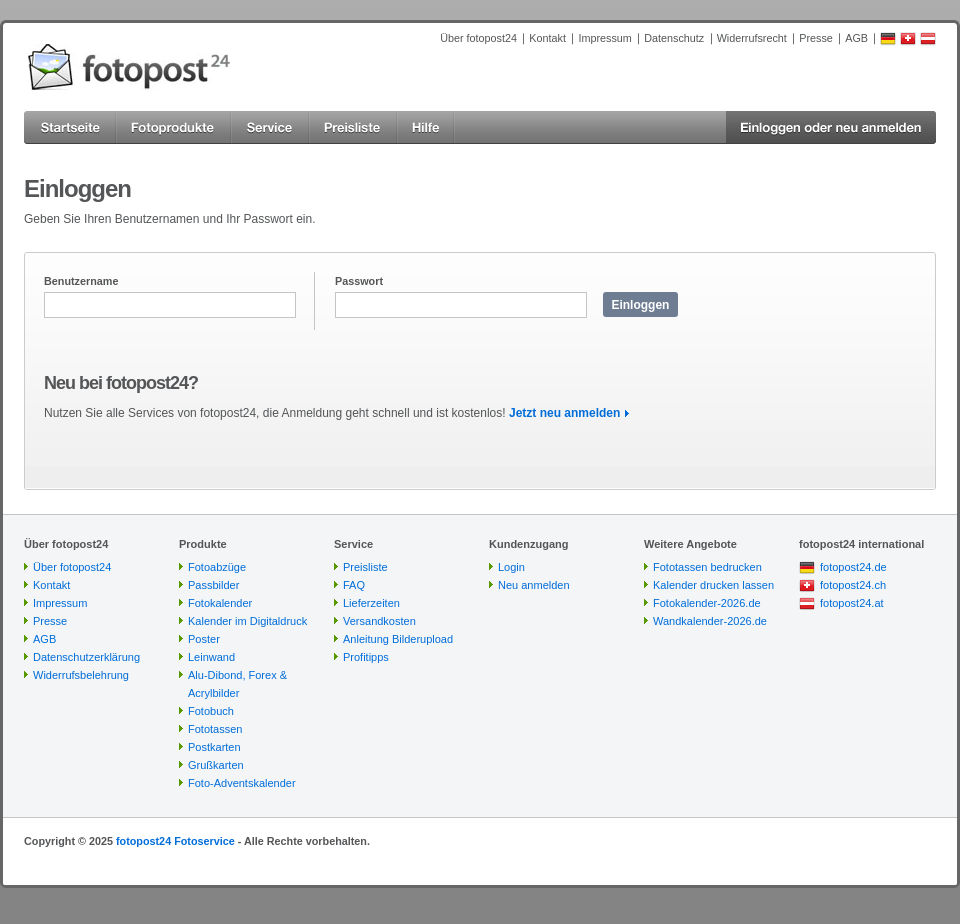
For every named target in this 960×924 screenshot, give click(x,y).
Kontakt (547, 38)
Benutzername (81, 281)
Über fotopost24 (478, 38)
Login (511, 567)
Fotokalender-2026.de (707, 603)
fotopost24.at (852, 603)
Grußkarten (216, 765)
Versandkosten (379, 621)
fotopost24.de (853, 567)
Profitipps (366, 657)
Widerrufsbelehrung (81, 675)
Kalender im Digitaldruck (247, 621)
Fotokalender (220, 603)
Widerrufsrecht (752, 38)
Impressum (604, 38)
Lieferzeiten (371, 603)
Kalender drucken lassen (713, 585)
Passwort (359, 281)
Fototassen (215, 729)
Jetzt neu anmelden (564, 413)
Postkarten (214, 747)
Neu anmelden (534, 585)
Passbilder (213, 585)
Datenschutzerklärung (86, 657)
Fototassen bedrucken (707, 567)
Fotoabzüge (217, 567)
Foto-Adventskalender (242, 783)
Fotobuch (211, 711)
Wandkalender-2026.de (710, 621)
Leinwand (211, 657)
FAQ (354, 585)
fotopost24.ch (853, 585)
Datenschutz (674, 38)
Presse (816, 38)
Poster (204, 639)
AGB (856, 38)
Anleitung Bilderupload (398, 639)
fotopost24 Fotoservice (175, 841)
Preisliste (365, 567)
